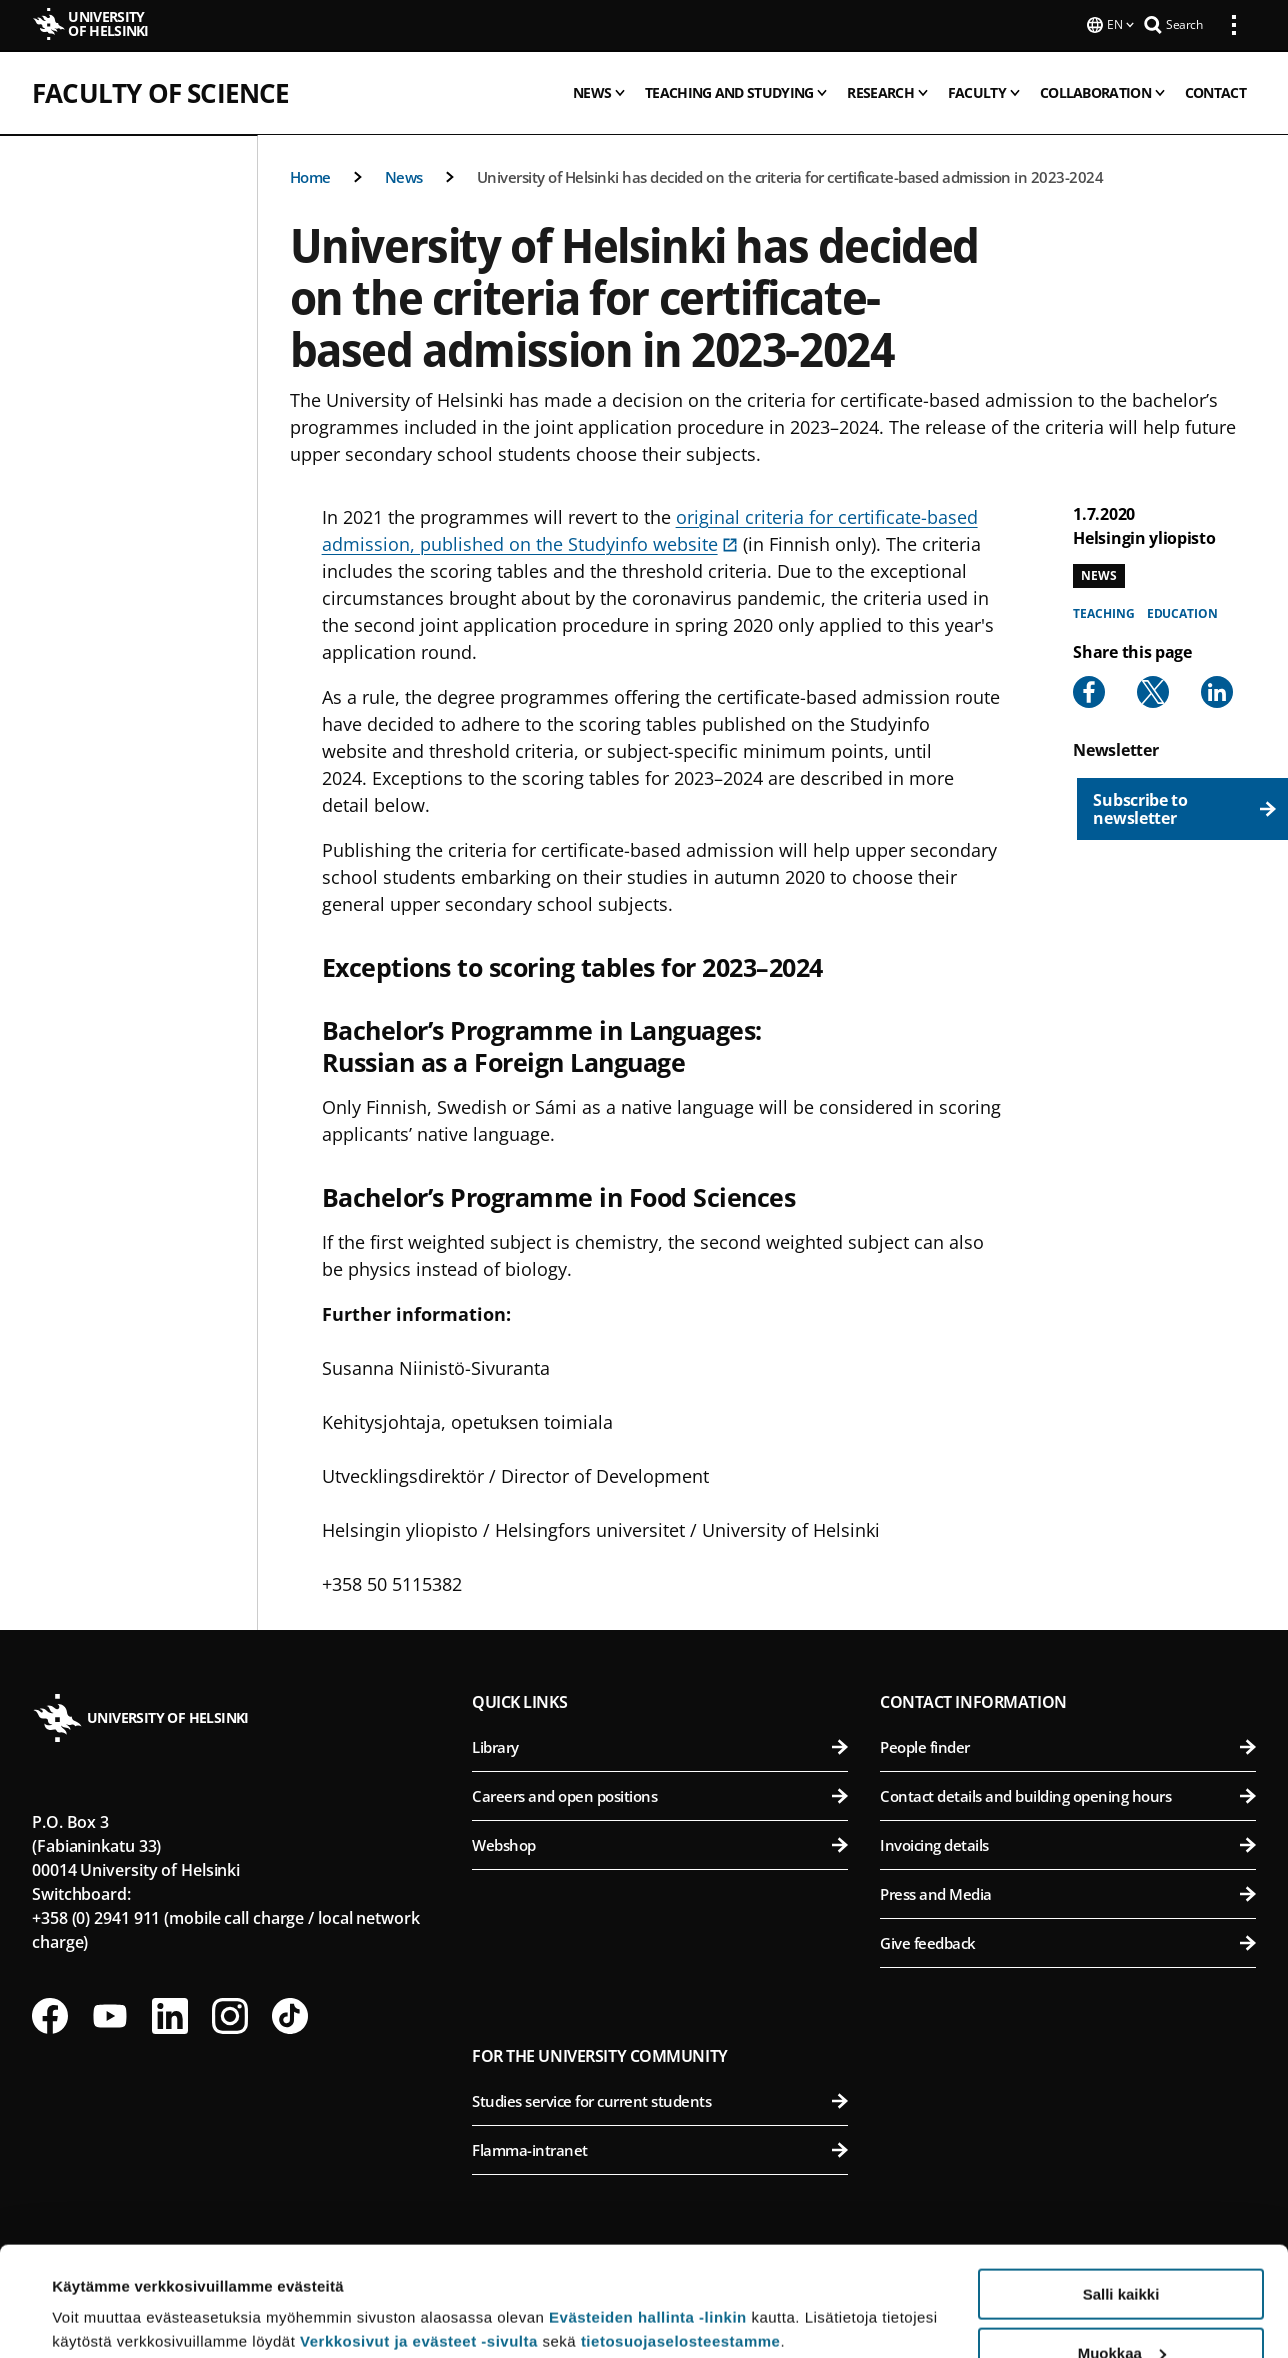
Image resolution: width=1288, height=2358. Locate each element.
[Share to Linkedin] (1217, 690)
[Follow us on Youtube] (110, 2014)
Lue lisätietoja (103, 2293)
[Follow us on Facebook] (50, 2014)
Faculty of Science (161, 91)
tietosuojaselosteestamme (681, 2238)
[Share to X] (1153, 690)
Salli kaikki (1121, 2191)
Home (310, 175)
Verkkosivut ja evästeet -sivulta (419, 2238)
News (404, 175)
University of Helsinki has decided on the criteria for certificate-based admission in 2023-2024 (790, 175)
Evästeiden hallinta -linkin (648, 2214)
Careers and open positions (660, 1794)
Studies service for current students (660, 2099)
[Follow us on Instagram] (230, 2014)
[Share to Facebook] (1089, 690)
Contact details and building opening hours (1068, 1794)
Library (660, 1745)
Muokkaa (1122, 2250)
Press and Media (1068, 1892)
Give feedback (1068, 1941)
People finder (1068, 1745)
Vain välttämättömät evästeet (1121, 2308)
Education (1182, 611)
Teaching (1103, 611)
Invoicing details (1068, 1843)
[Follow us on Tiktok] (290, 2014)
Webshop (660, 1843)
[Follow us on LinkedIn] (170, 2014)
